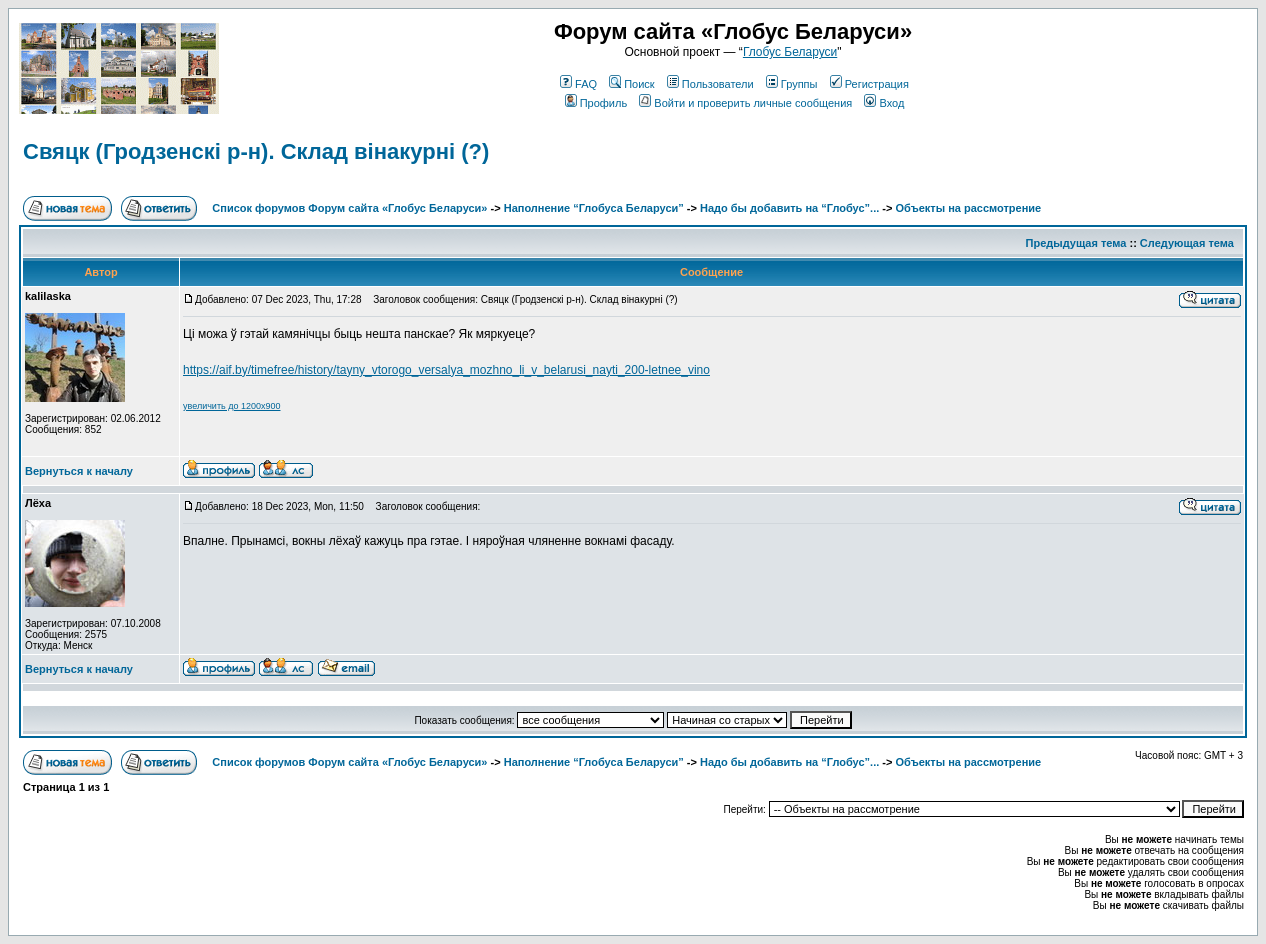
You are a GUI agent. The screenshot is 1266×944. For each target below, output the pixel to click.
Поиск (631, 84)
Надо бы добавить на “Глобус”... (789, 208)
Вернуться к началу (79, 471)
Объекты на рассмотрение (968, 208)
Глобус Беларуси (790, 52)
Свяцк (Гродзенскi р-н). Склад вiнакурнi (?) (256, 151)
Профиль (596, 103)
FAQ (578, 84)
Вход (884, 103)
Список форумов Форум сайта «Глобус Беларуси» (349, 208)
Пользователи (710, 84)
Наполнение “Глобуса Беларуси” (594, 208)
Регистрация (869, 84)
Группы (792, 84)
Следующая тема (1187, 243)
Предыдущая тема (1076, 243)
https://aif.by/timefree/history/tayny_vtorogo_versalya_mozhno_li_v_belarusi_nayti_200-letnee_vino (446, 370)
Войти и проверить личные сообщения (745, 103)
